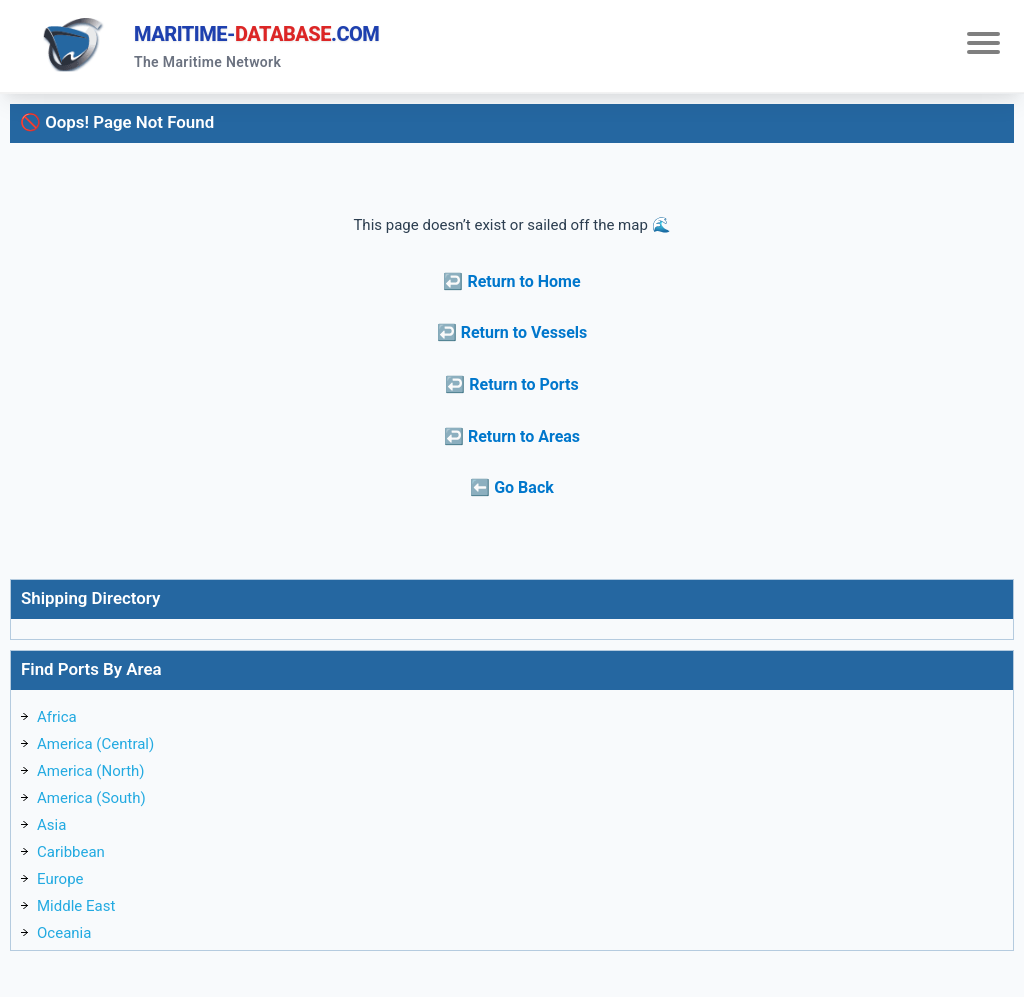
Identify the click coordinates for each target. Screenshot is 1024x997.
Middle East (76, 906)
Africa (57, 717)
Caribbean (71, 852)
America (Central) (95, 744)
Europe (60, 879)
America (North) (91, 771)
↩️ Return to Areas (512, 436)
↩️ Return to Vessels (512, 332)
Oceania (64, 933)
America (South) (91, 798)
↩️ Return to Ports (511, 384)
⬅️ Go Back (512, 487)
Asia (51, 825)
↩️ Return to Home (511, 281)
